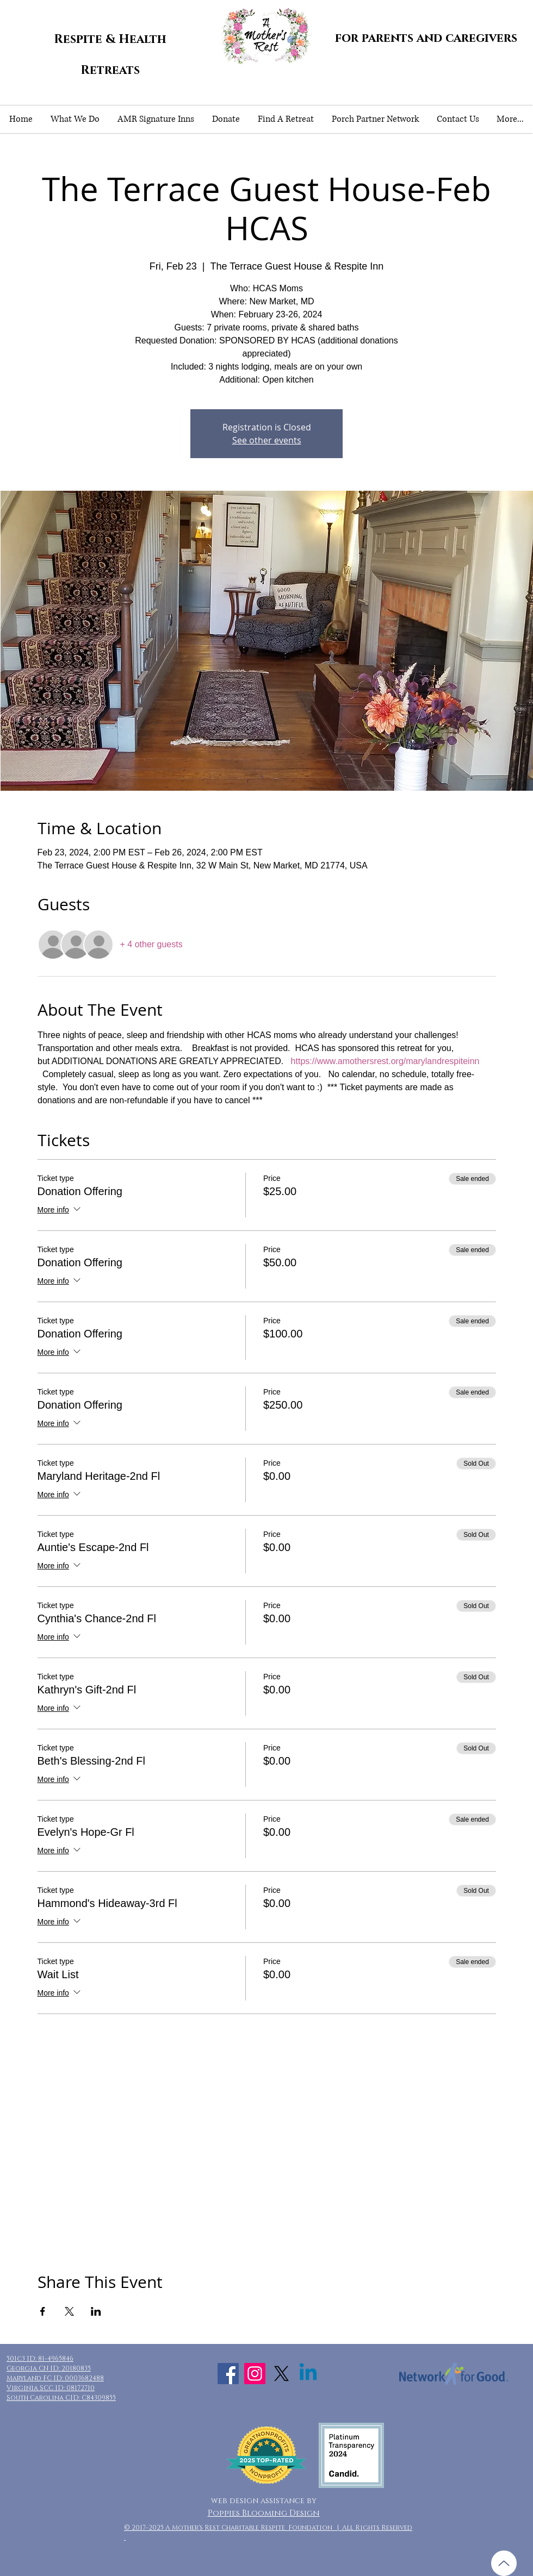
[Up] (504, 2563)
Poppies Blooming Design (264, 2513)
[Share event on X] (69, 2311)
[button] (74, 119)
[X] (281, 2373)
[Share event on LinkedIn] (96, 2311)
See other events (266, 440)
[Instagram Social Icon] (254, 2373)
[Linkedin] (308, 2373)
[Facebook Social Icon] (228, 2373)
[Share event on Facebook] (43, 2311)
